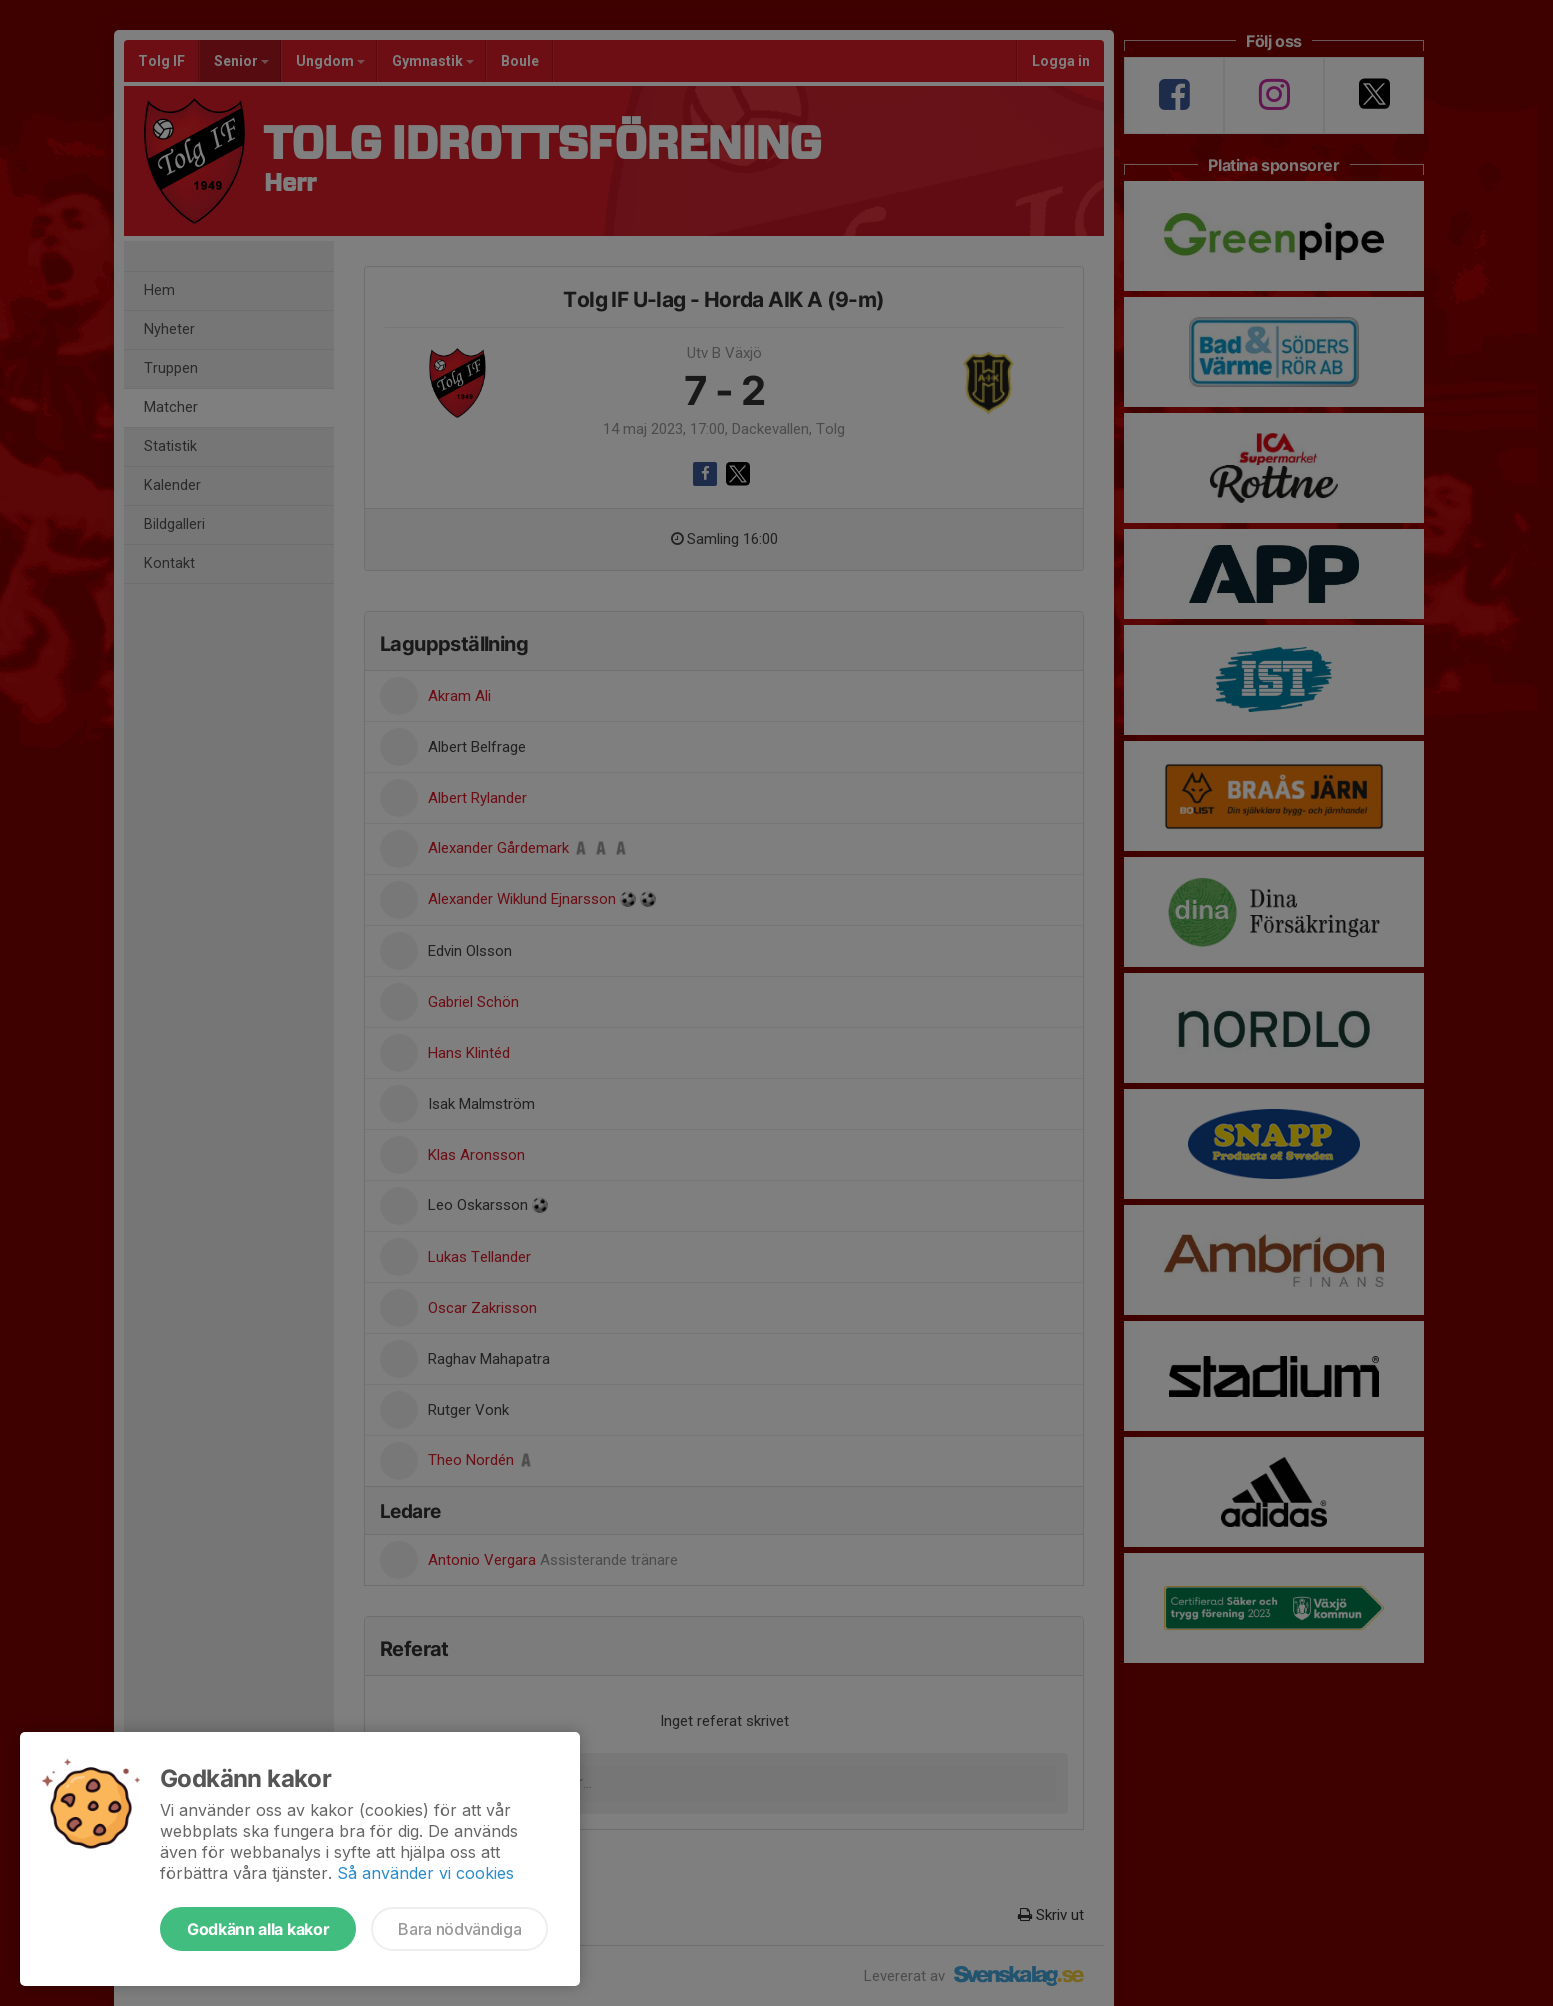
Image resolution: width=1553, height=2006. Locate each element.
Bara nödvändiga (459, 1929)
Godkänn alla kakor (258, 1929)
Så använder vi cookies (425, 1873)
